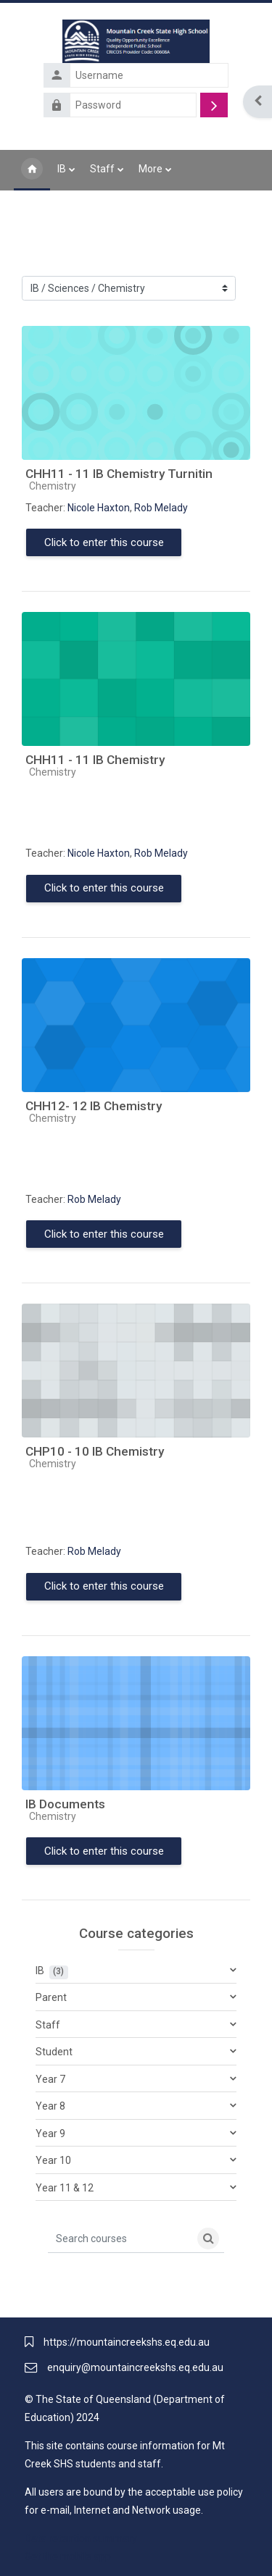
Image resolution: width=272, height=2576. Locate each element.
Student (54, 2051)
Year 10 (53, 2160)
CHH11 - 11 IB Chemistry (95, 759)
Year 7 (50, 2079)
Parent (51, 1997)
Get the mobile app (68, 2556)
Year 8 (50, 2106)
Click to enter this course (104, 542)
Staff (48, 2025)
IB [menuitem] (61, 169)
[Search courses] (120, 2238)
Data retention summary (81, 2538)
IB (40, 1970)
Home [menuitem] (32, 170)
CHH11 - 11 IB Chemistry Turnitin (119, 473)
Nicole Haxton (98, 507)
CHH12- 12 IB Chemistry (93, 1106)
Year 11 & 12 (65, 2188)
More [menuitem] (150, 169)
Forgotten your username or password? (144, 126)
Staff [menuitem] (102, 169)
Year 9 (50, 2133)
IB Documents (65, 1804)
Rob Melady (161, 507)
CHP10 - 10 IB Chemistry (94, 1451)
